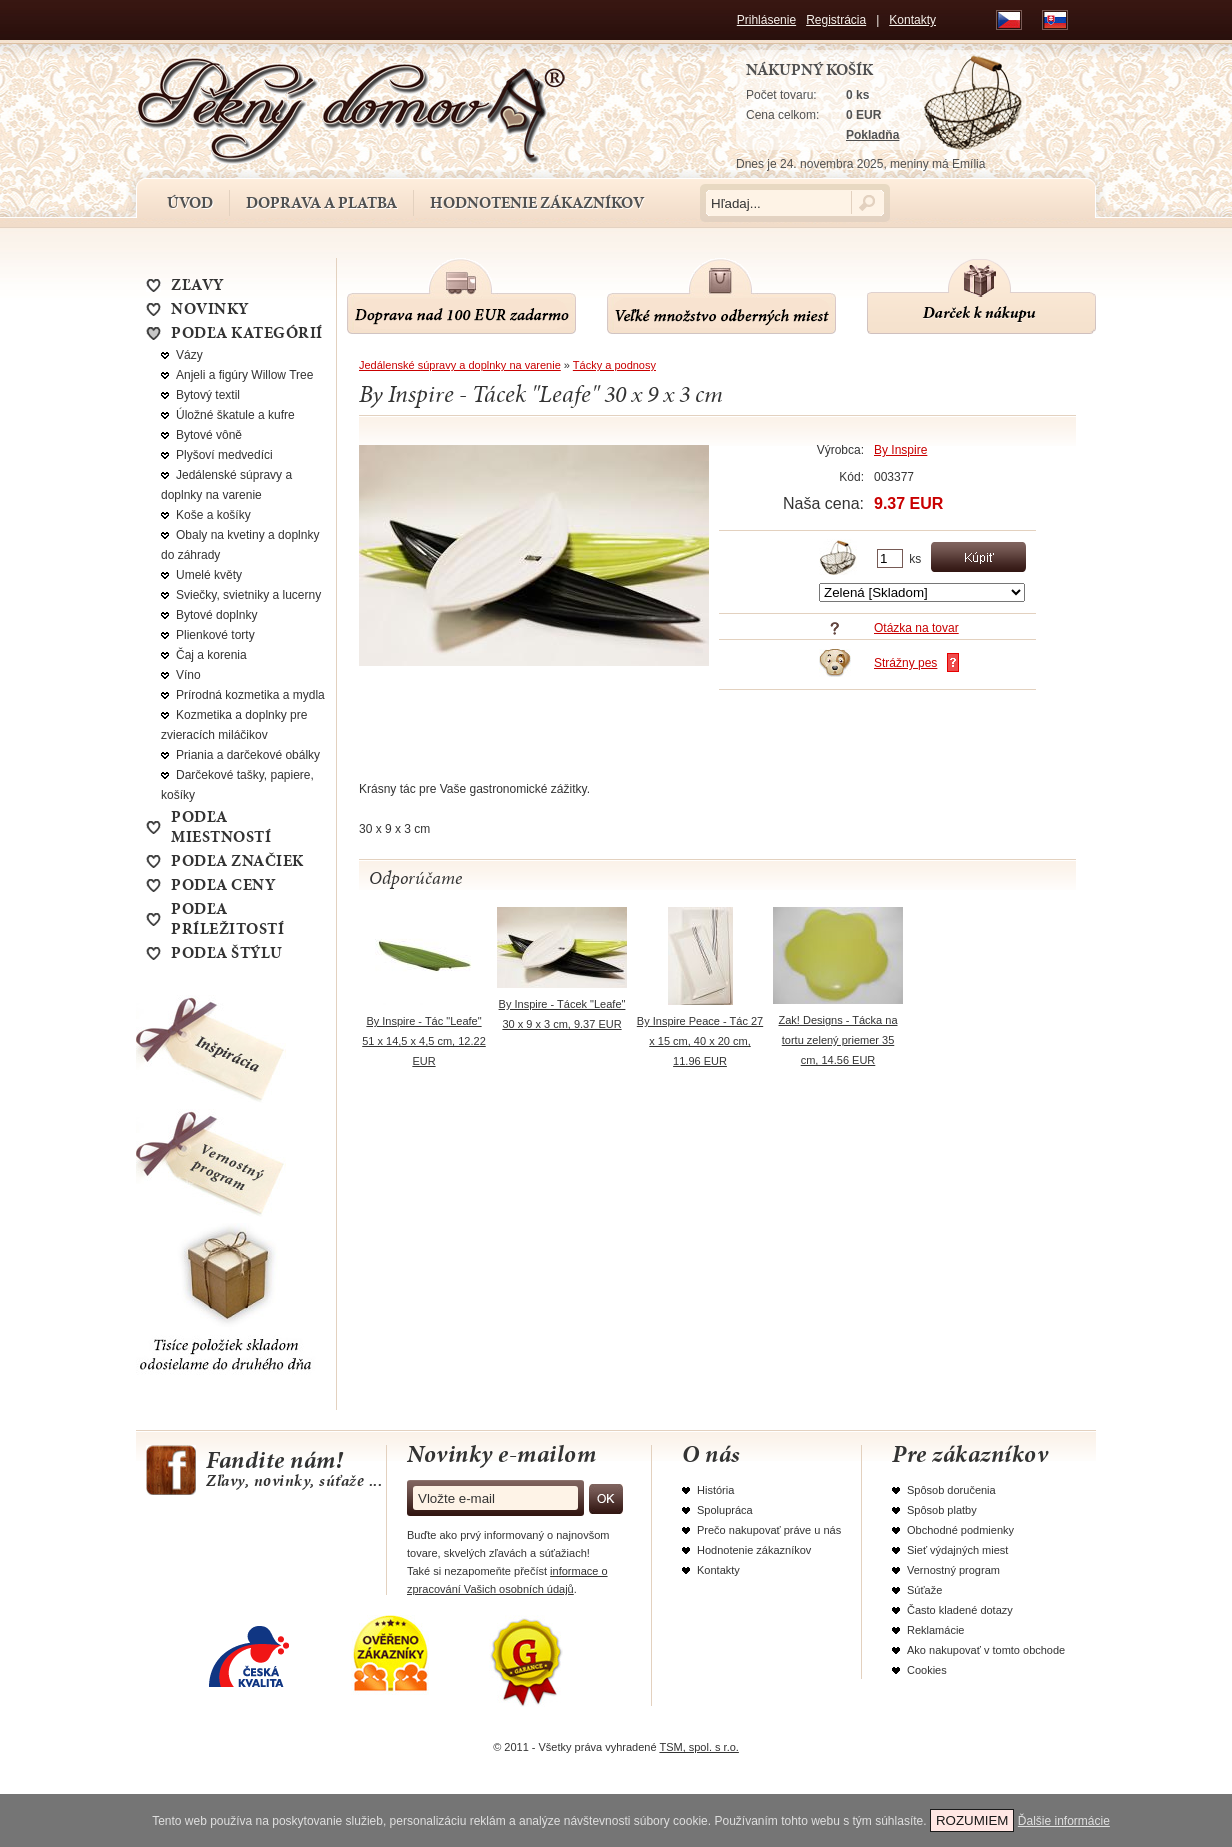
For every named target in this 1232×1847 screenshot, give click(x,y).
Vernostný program (953, 1570)
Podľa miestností (221, 827)
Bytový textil (208, 395)
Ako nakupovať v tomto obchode (986, 1650)
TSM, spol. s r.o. (698, 1747)
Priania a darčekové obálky (248, 755)
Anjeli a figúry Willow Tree (244, 375)
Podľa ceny (223, 885)
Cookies (927, 1670)
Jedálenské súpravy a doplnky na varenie (460, 365)
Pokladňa (872, 135)
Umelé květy (209, 575)
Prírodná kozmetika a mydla (250, 695)
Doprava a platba (321, 203)
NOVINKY (210, 309)
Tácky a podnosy (614, 365)
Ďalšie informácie (1064, 1821)
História (715, 1490)
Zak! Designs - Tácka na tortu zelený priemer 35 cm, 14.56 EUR (837, 1040)
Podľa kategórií (247, 333)
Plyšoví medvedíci (224, 455)
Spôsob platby (942, 1510)
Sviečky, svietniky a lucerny (248, 595)
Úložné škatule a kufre (235, 415)
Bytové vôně (209, 435)
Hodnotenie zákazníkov (537, 203)
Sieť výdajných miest (957, 1550)
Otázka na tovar (916, 628)
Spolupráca (725, 1510)
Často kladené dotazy (960, 1610)
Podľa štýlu (227, 953)
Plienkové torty (215, 635)
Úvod (190, 203)
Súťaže (924, 1590)
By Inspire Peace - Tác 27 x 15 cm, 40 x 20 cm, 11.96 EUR (700, 1041)
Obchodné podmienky (960, 1530)
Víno (188, 675)
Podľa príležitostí (227, 919)
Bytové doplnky (216, 615)
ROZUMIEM (972, 1820)
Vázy (189, 355)
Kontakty (912, 20)
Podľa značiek (237, 861)
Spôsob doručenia (951, 1490)
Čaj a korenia (211, 655)
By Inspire (900, 450)
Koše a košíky (213, 515)
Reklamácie (935, 1630)
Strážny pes (905, 663)
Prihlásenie (766, 20)
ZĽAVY (197, 285)
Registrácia (836, 20)
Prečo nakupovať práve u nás (769, 1530)
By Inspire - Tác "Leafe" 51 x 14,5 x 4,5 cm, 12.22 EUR (424, 1041)
